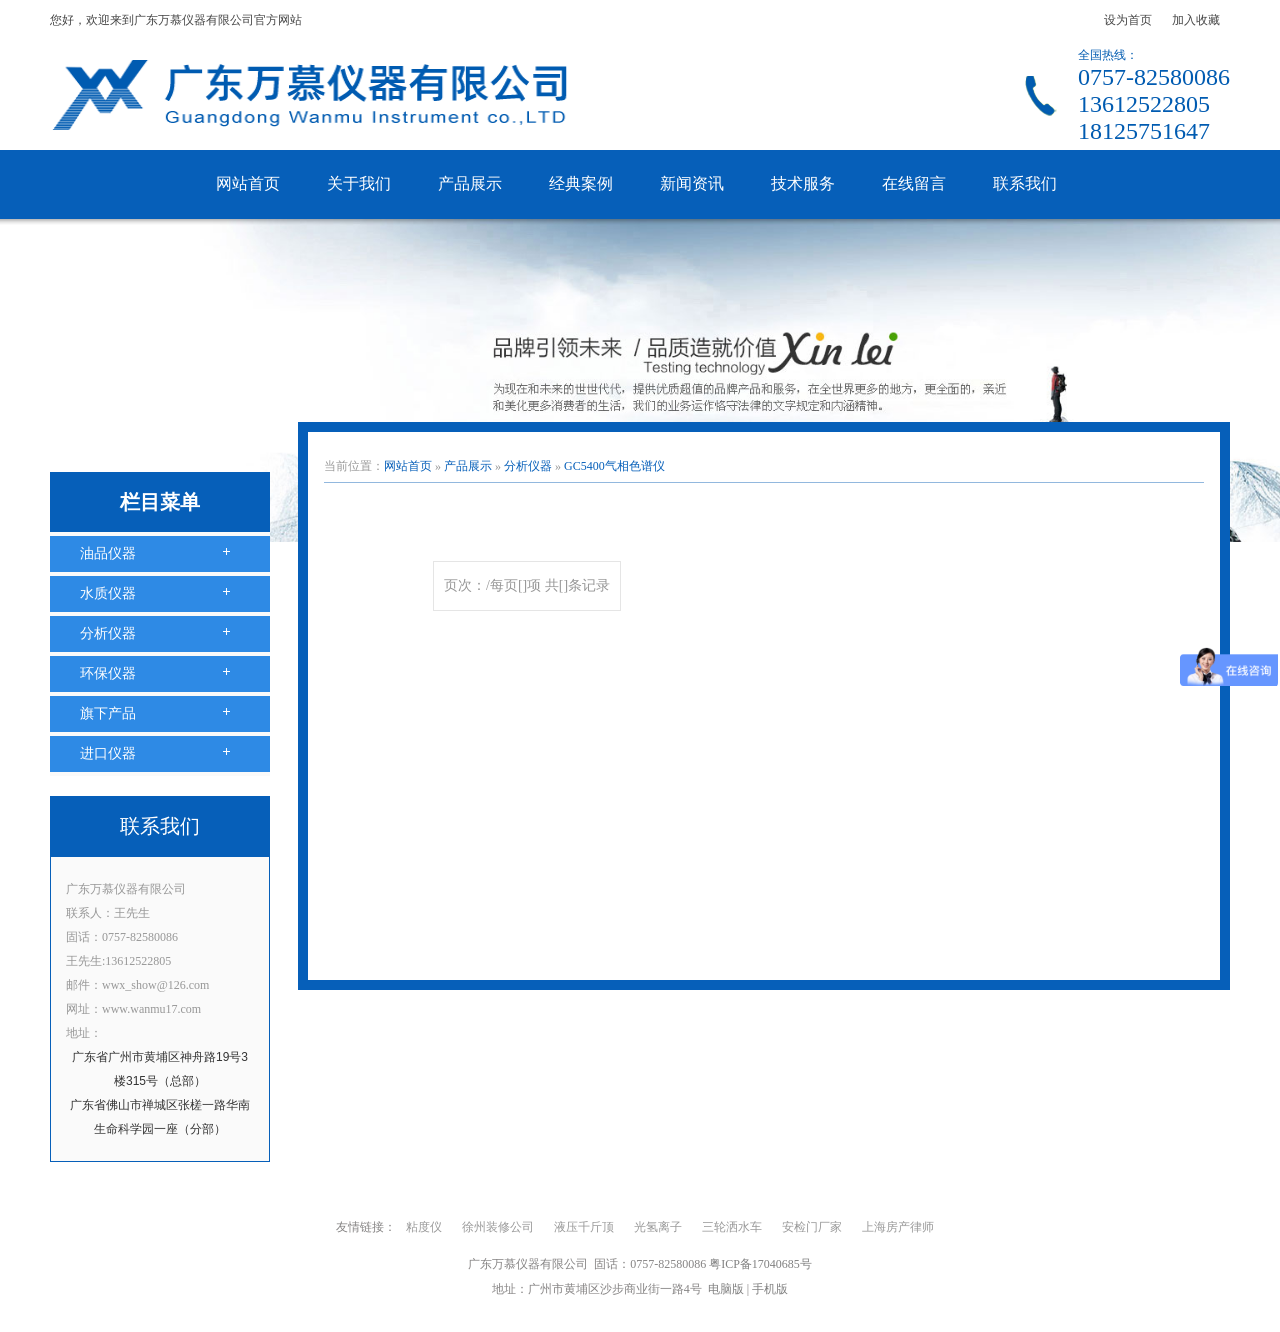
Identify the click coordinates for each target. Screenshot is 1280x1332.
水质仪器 (108, 593)
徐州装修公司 (498, 1227)
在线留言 (914, 183)
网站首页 (248, 183)
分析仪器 (108, 633)
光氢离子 (658, 1227)
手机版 (770, 1289)
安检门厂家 (812, 1227)
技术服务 (803, 183)
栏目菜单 (160, 502)
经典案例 (581, 183)
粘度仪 (424, 1227)
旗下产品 (108, 713)
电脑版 (726, 1289)
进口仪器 (108, 753)
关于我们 (359, 183)
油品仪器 (108, 553)
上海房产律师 (898, 1227)
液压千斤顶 (584, 1227)
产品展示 (470, 183)
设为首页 (1128, 20)
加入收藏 (1196, 20)
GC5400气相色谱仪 (614, 466)
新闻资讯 (692, 183)
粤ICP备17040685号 (760, 1264)
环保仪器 (108, 673)
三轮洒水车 (732, 1227)
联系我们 (1025, 183)
